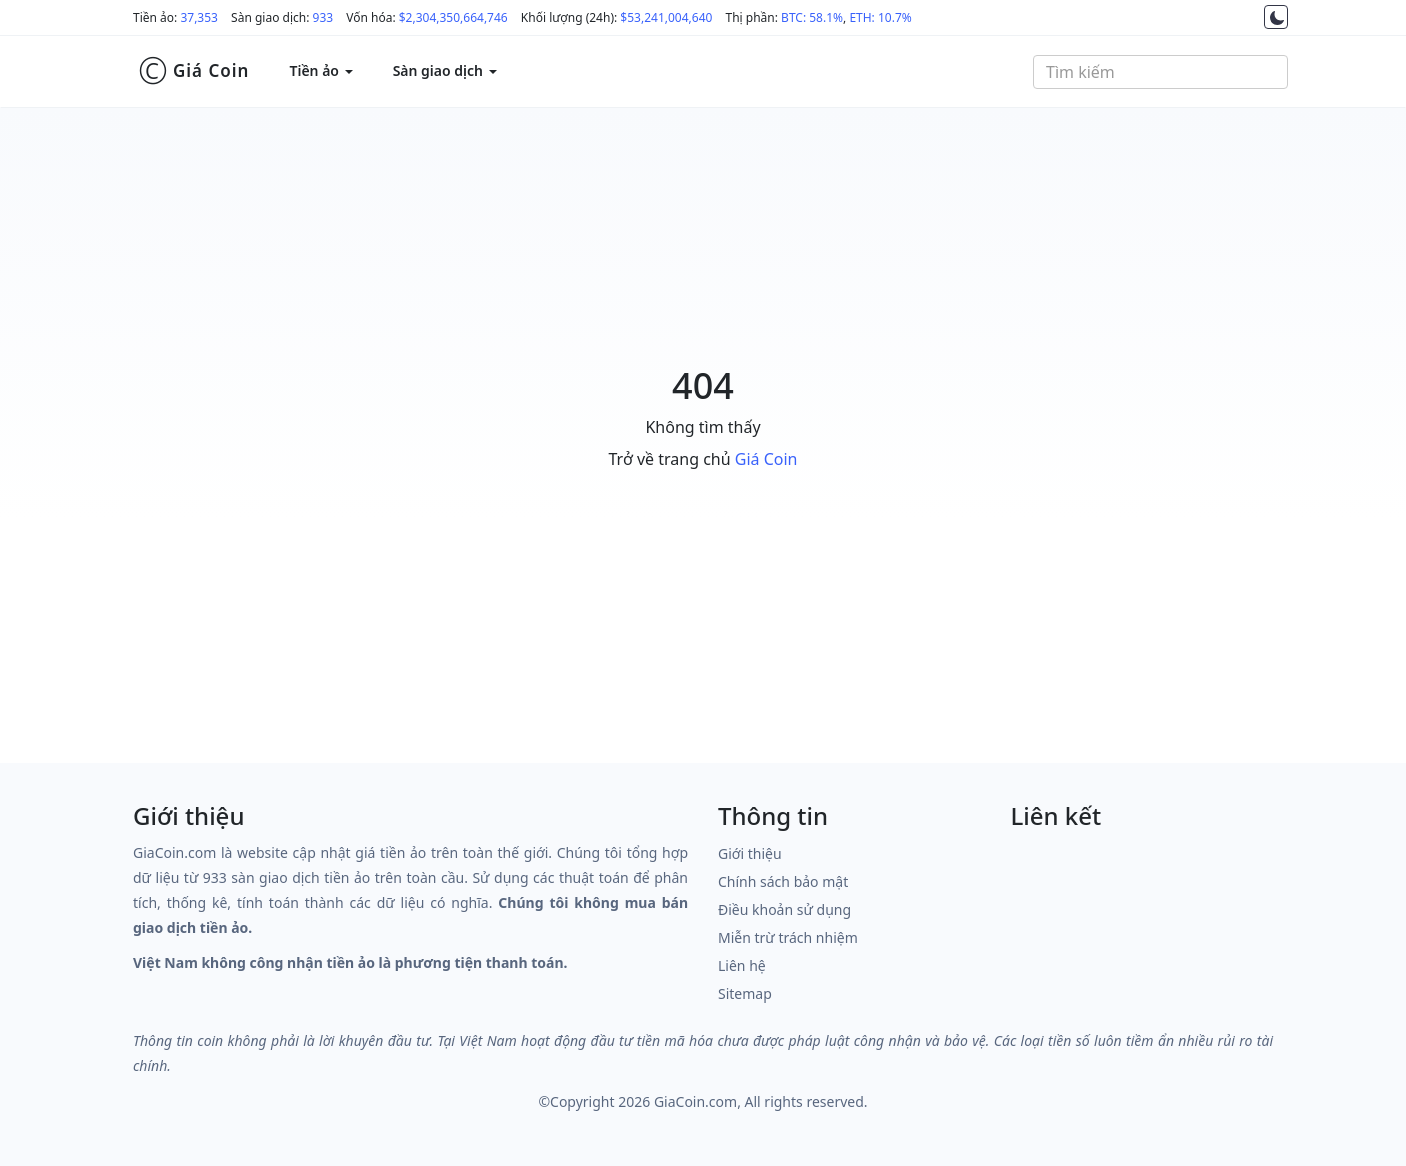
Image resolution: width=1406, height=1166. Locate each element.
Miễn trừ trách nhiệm (788, 937)
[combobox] (1160, 72)
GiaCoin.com (695, 1101)
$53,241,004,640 (666, 17)
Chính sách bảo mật (783, 881)
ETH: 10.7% (880, 17)
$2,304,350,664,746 (453, 17)
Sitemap (745, 993)
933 (323, 17)
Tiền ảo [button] (320, 70)
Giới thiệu (750, 853)
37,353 (199, 17)
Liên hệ (742, 965)
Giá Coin (193, 71)
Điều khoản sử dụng (784, 909)
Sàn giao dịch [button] (445, 70)
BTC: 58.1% (812, 17)
